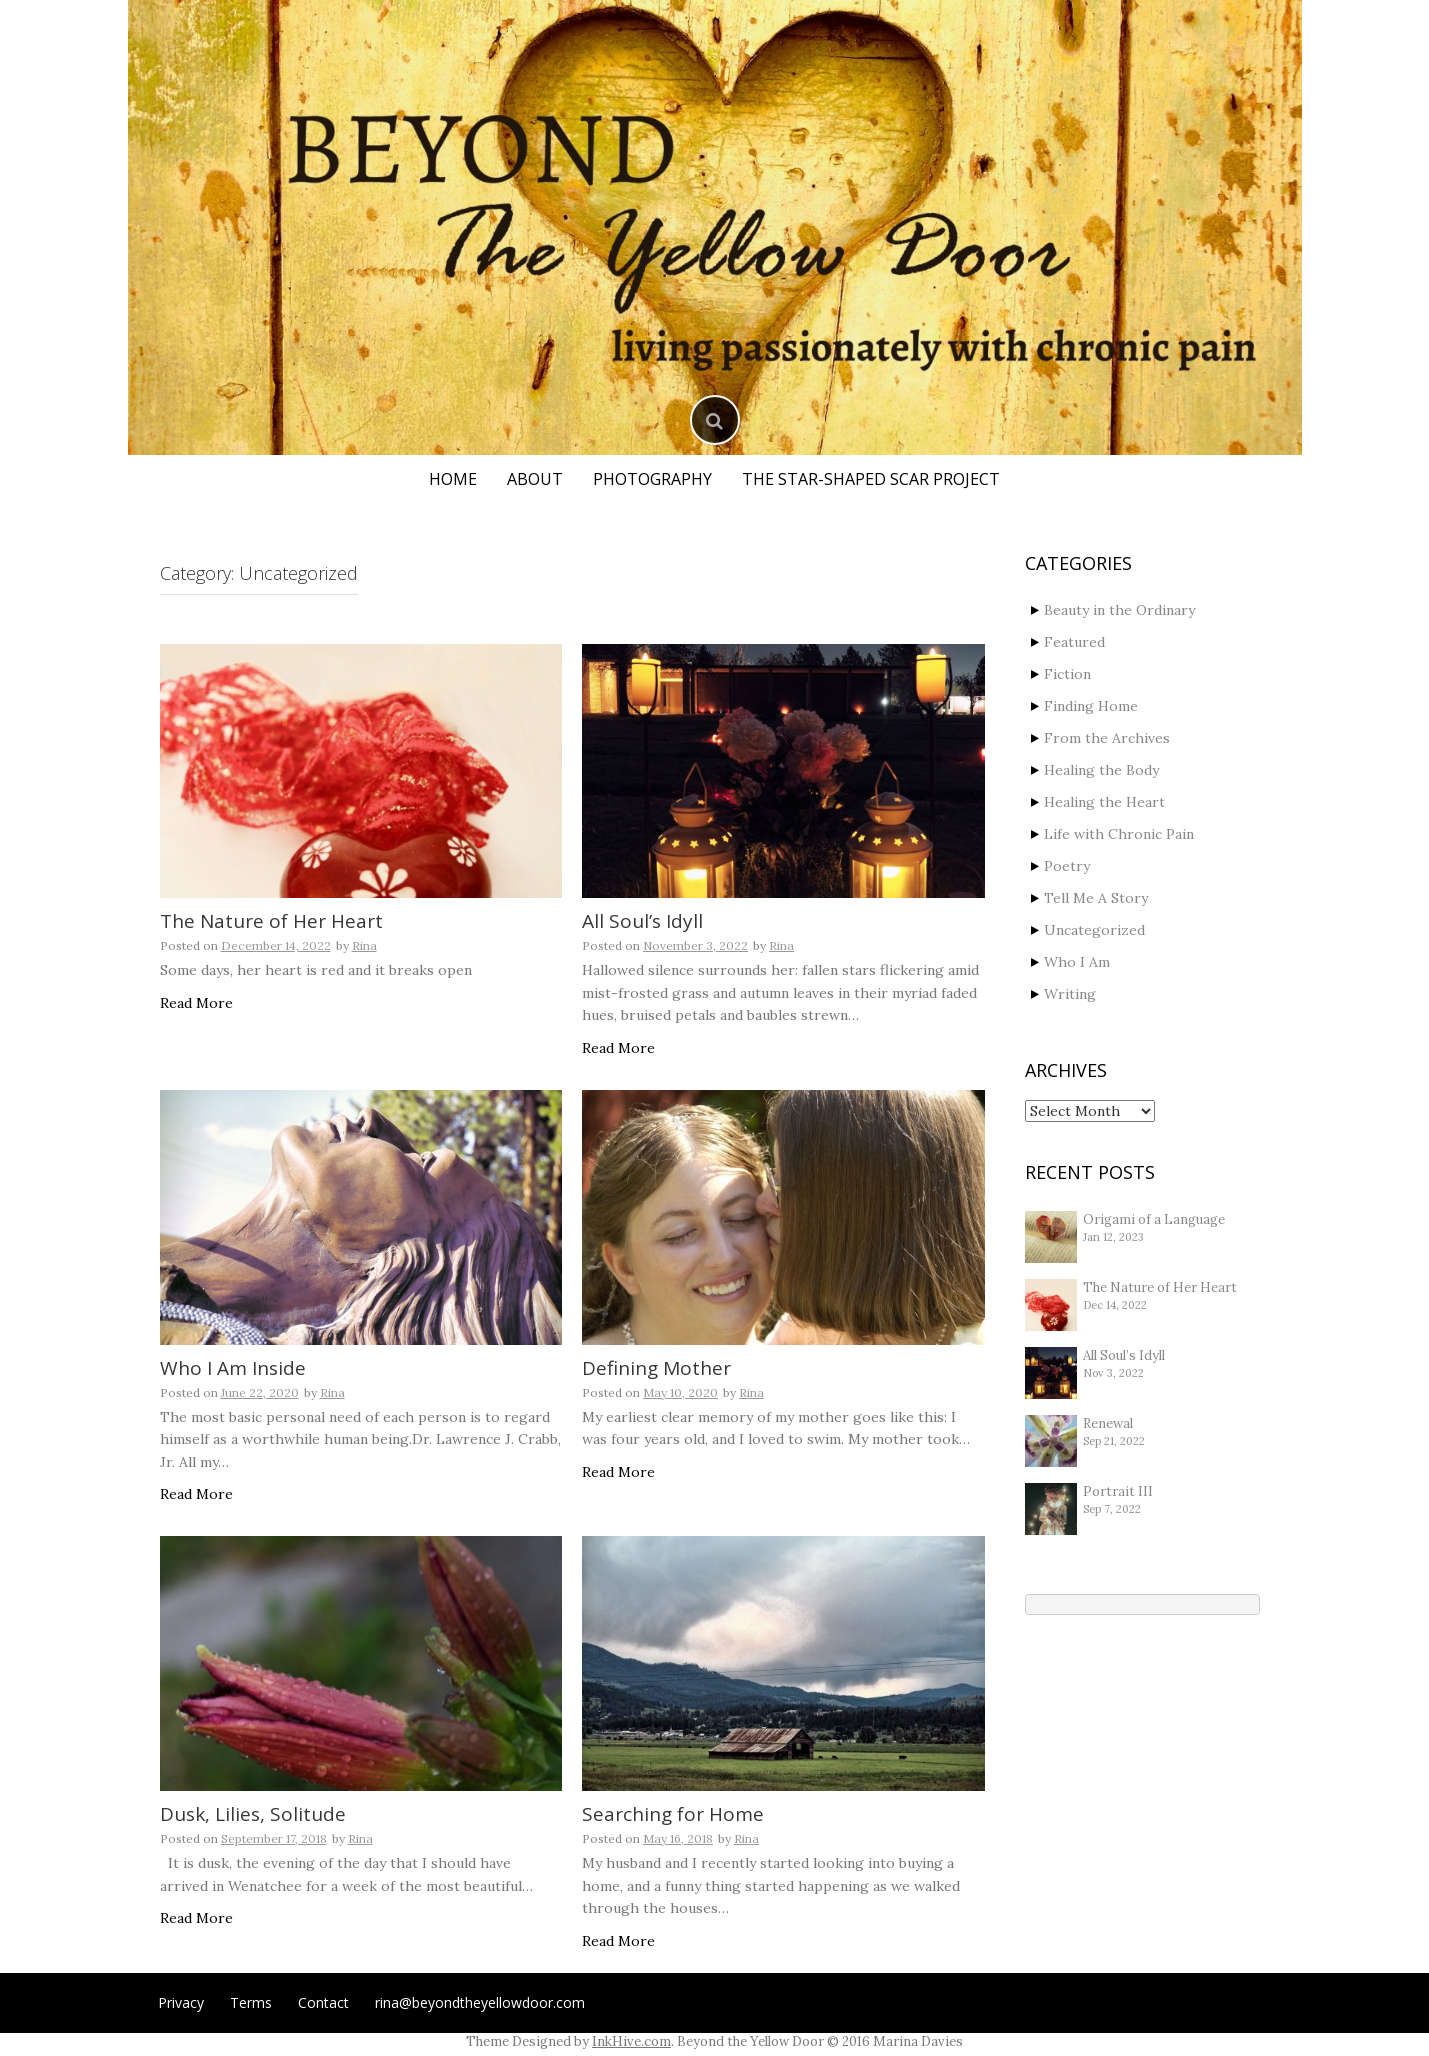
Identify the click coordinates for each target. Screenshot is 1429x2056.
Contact (323, 2002)
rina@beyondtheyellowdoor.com (480, 2002)
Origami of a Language (1154, 1219)
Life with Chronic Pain (1119, 834)
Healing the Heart (1104, 802)
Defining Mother (656, 1368)
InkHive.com (631, 2041)
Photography (652, 479)
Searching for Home (673, 1814)
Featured (1074, 642)
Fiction (1067, 674)
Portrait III (1118, 1491)
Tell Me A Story (1096, 898)
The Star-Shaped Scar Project (871, 479)
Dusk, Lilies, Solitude (253, 1814)
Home (453, 479)
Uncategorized (1094, 930)
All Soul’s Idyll (642, 921)
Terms (251, 2002)
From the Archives (1107, 738)
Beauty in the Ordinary (1119, 610)
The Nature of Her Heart (271, 921)
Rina (364, 945)
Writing (1070, 994)
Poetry (1067, 866)
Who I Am (1077, 962)
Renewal (1108, 1423)
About (535, 479)
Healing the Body (1101, 770)
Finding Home (1091, 706)
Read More (196, 1003)
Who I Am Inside (233, 1368)
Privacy (181, 2002)
